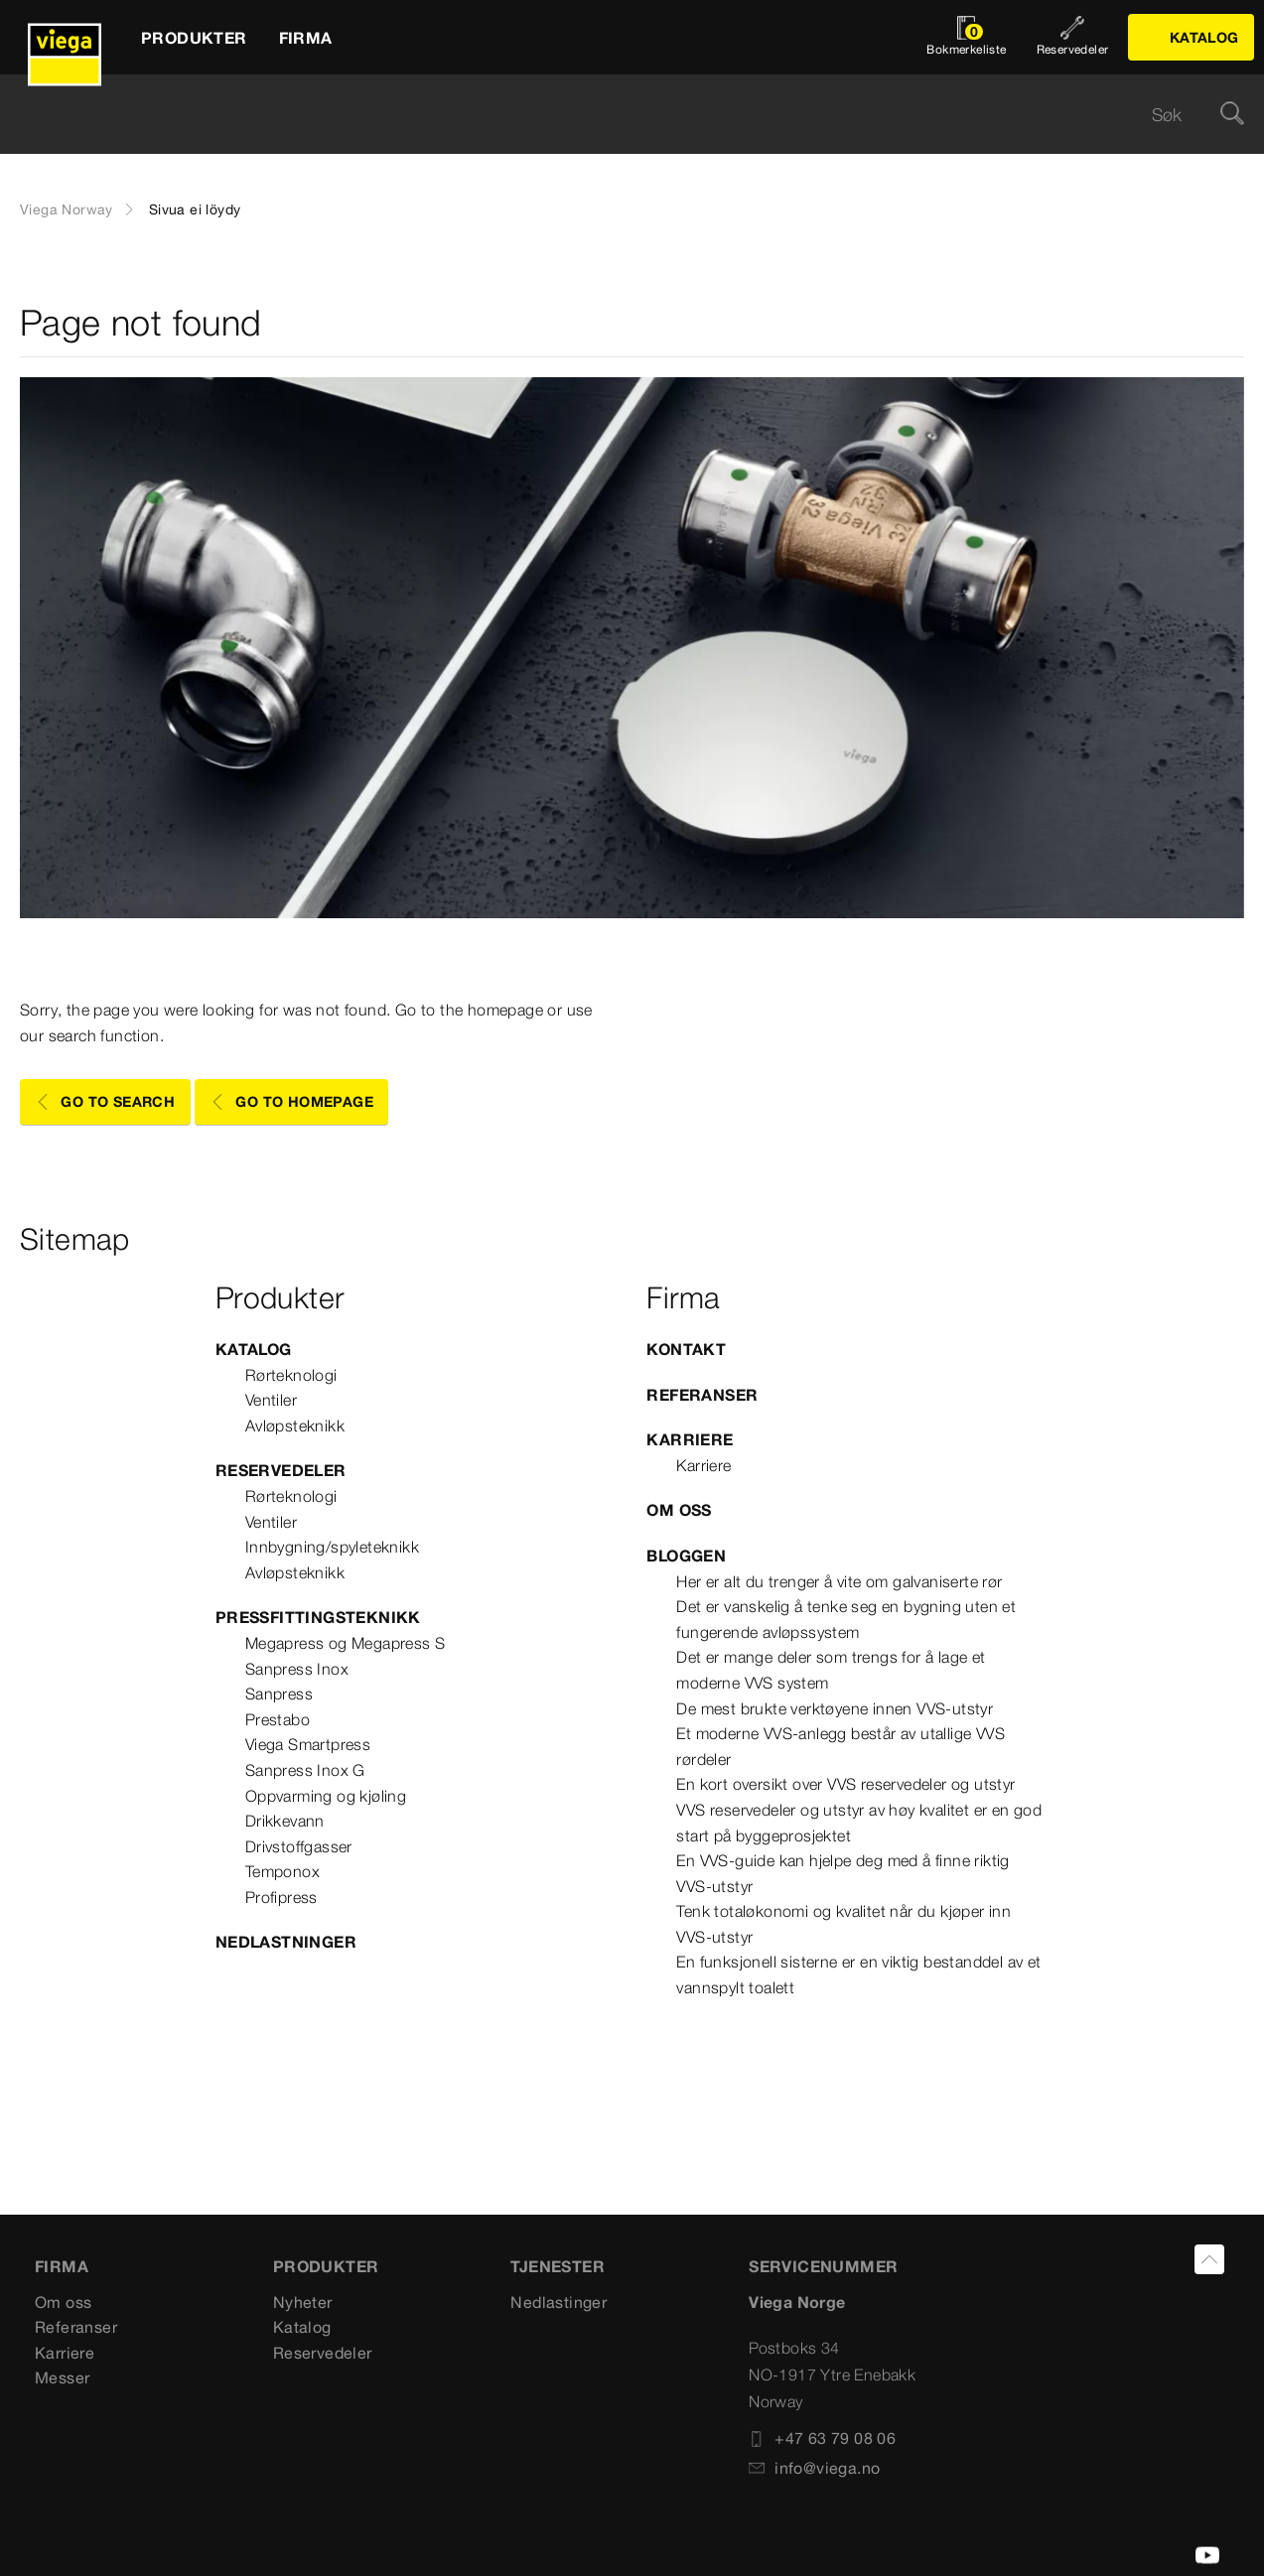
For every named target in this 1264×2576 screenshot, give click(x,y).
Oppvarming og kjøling (325, 1796)
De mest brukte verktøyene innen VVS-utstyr (834, 1708)
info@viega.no (814, 2468)
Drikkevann (285, 1820)
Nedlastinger (558, 2302)
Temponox (282, 1871)
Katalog (253, 1349)
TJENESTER (557, 2266)
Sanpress (279, 1693)
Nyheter (303, 2302)
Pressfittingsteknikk (318, 1617)
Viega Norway (66, 209)
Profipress (281, 1897)
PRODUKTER (326, 2266)
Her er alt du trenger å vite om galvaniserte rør (839, 1581)
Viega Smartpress (307, 1744)
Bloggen (686, 1555)
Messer (62, 2377)
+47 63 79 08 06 (822, 2438)
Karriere (689, 1439)
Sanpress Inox (297, 1669)
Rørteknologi (291, 1375)
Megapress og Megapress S (345, 1643)
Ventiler (271, 1400)
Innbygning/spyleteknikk (332, 1547)
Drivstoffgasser (298, 1846)
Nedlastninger (285, 1942)
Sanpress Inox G (305, 1770)
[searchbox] (615, 114)
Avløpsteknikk (295, 1425)
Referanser (702, 1395)
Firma (61, 2266)
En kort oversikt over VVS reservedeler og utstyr (845, 1784)
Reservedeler (281, 1470)
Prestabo (277, 1719)
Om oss (678, 1510)
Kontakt (686, 1349)
